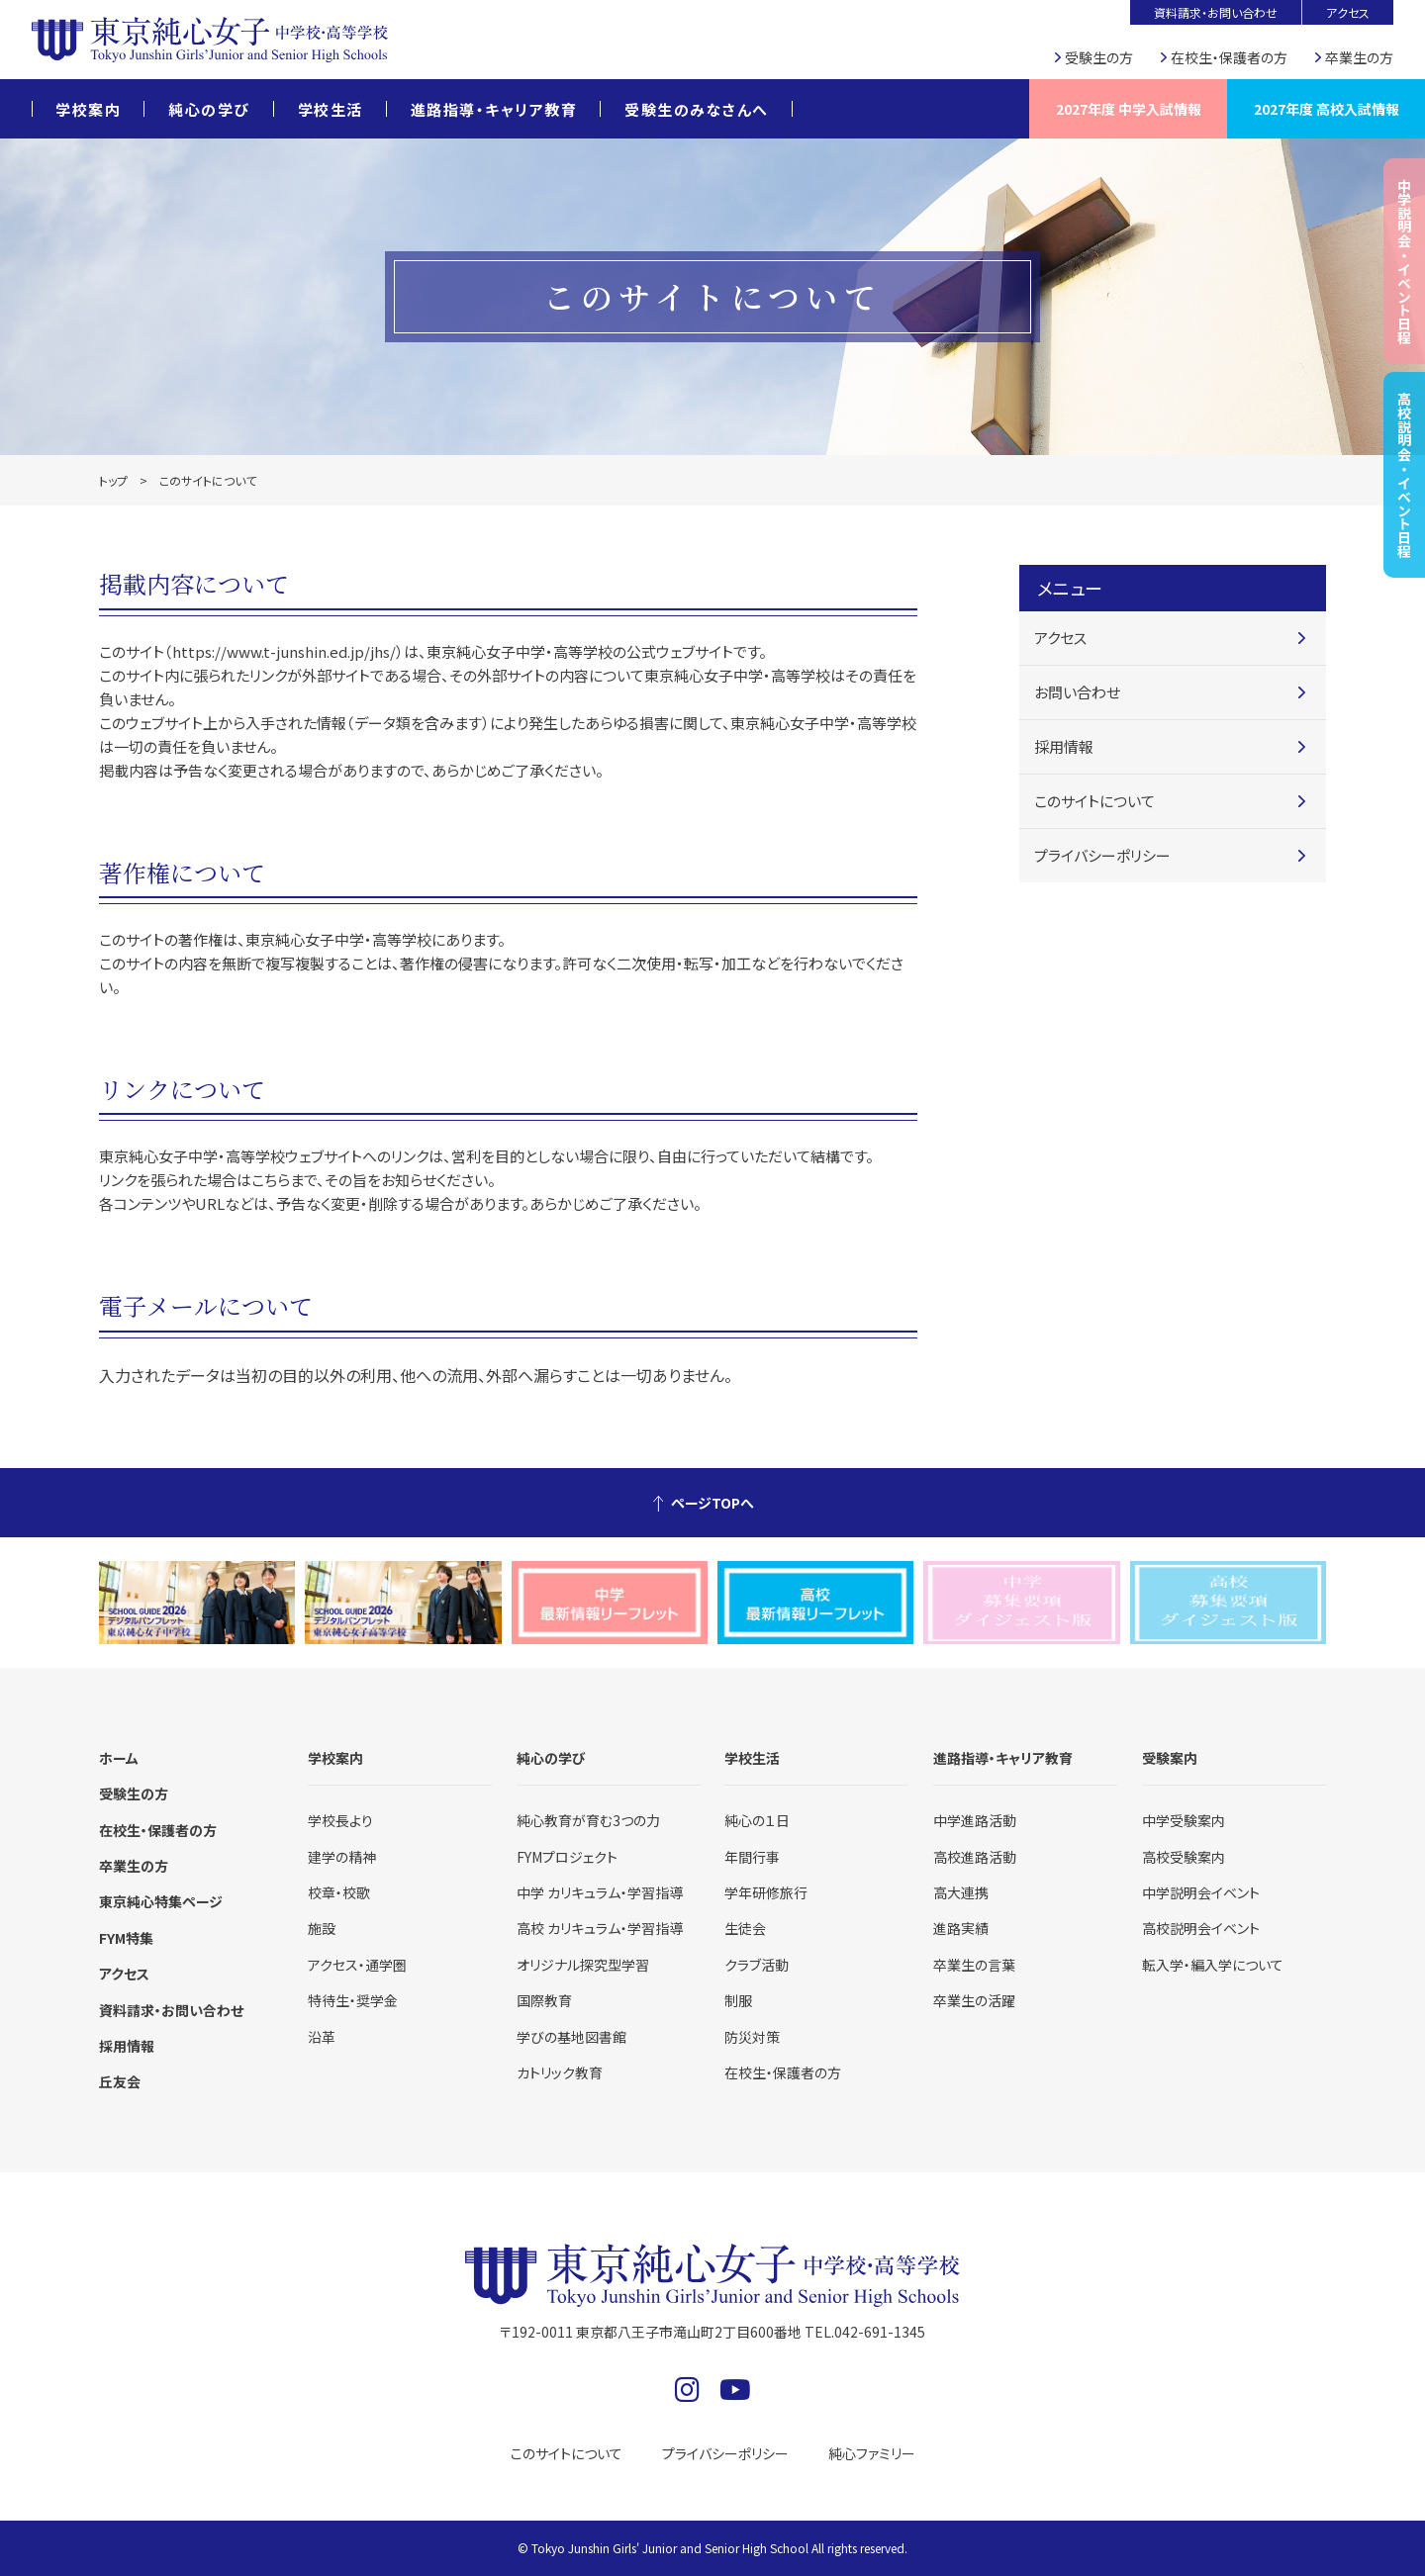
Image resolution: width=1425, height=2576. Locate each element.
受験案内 (1169, 1758)
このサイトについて (1094, 800)
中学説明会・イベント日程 (1404, 261)
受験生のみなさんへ (696, 109)
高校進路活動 (974, 1857)
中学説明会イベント (1201, 1892)
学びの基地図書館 (571, 2037)
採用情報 (1063, 746)
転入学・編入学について (1212, 1965)
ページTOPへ (712, 1503)
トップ (113, 480)
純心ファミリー (871, 2453)
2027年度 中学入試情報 (1128, 109)
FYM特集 (126, 1938)
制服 (738, 2000)
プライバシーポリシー (1102, 855)
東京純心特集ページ (161, 1901)
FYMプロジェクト (567, 1857)
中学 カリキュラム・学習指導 (600, 1892)
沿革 (321, 2037)
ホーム (119, 1758)
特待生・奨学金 (353, 2000)
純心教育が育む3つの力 (588, 1820)
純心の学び (209, 109)
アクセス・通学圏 (357, 1965)
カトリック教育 (560, 2072)
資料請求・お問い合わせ (1216, 12)
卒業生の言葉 (974, 1965)
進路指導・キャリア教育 (494, 109)
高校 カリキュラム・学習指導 (600, 1928)
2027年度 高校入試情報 (1326, 109)
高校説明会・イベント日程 (1404, 475)
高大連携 (961, 1892)
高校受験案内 (1183, 1857)
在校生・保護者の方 (1229, 57)
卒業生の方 (1359, 57)
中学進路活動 (974, 1820)
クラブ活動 (756, 1965)
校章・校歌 (339, 1892)
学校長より (340, 1820)
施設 (321, 1928)
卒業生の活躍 (974, 2000)
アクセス (1348, 12)
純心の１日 (757, 1820)
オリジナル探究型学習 (583, 1965)
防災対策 (752, 2037)
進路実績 (961, 1928)
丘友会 (120, 2081)
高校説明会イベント (1201, 1928)
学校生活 (330, 109)
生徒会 (745, 1928)
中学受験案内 (1183, 1820)
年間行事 (752, 1857)
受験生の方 (1099, 57)
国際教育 (544, 2000)
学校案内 (88, 109)
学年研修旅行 (766, 1892)
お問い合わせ (1077, 692)
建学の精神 (342, 1857)
